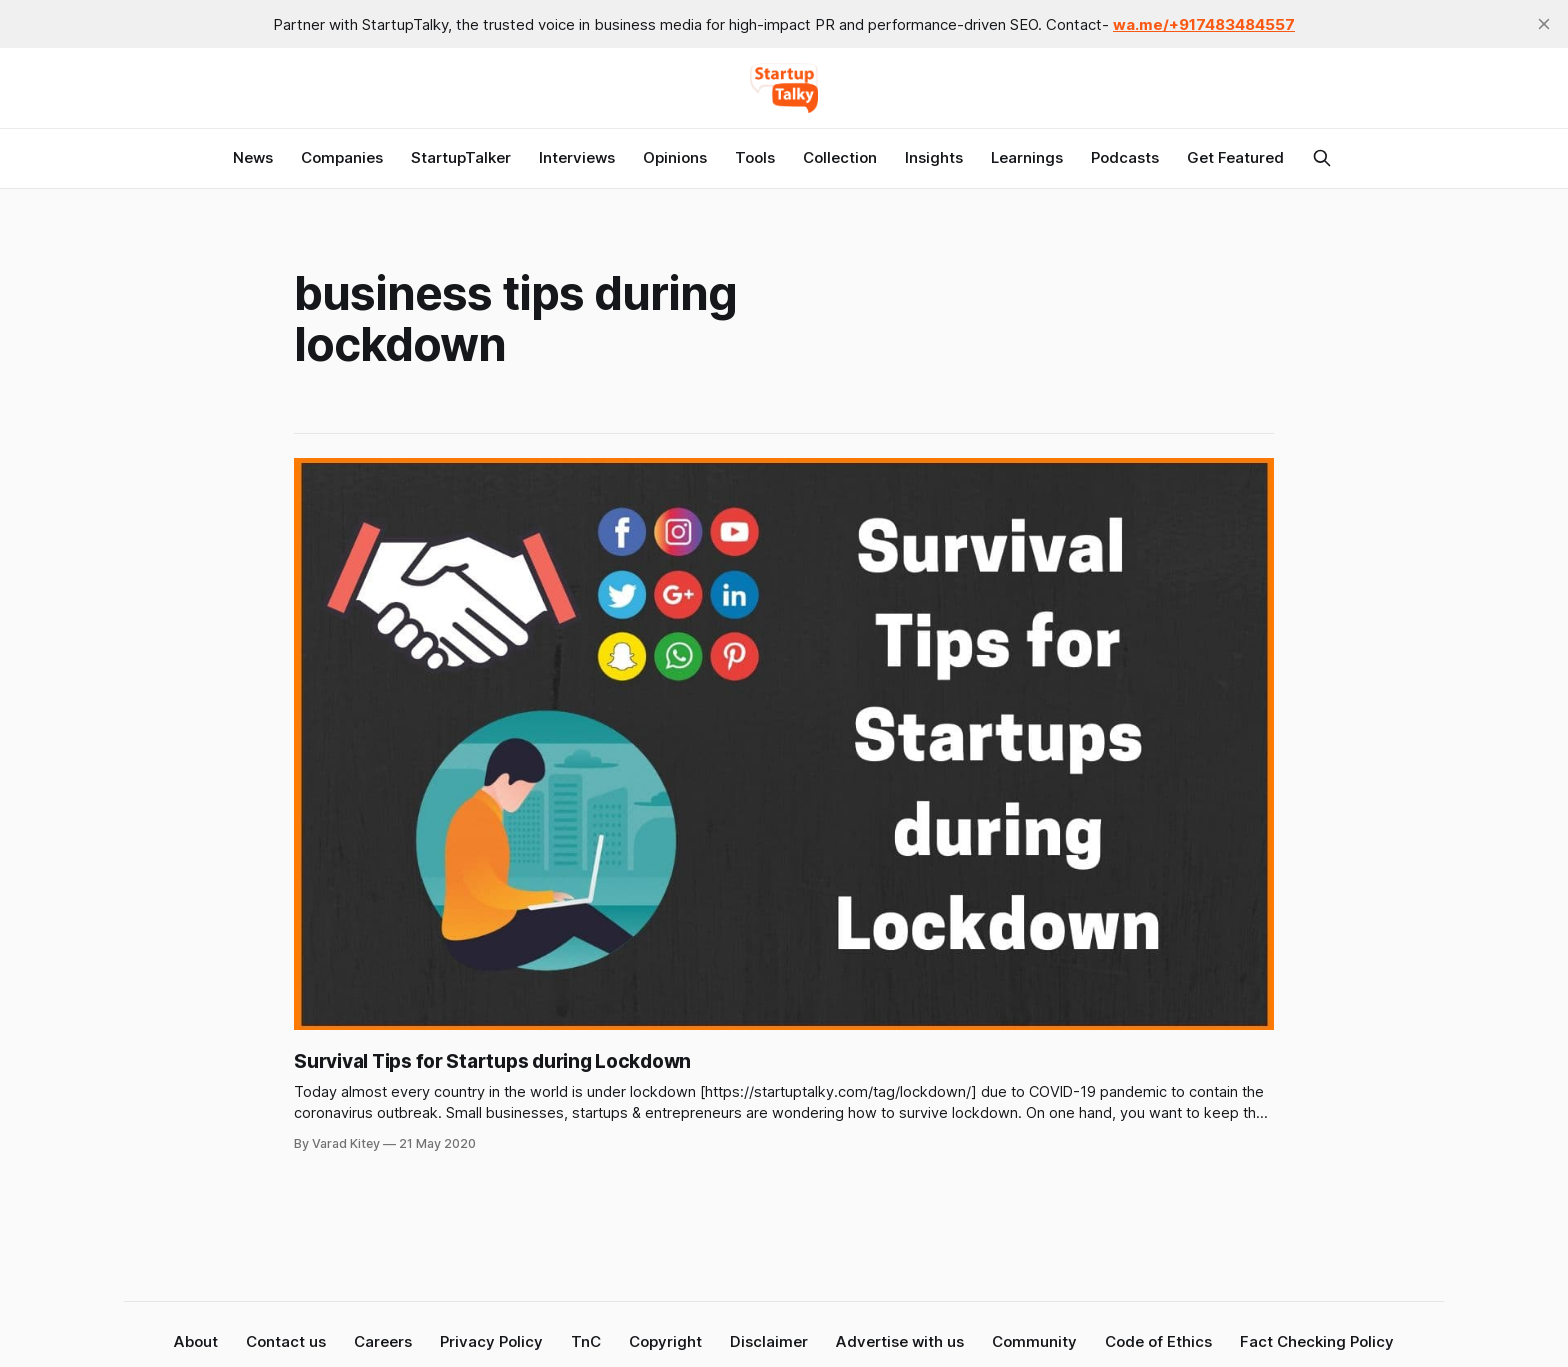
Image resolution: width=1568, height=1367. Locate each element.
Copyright (665, 1341)
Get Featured (1235, 157)
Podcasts (1125, 157)
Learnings (1027, 157)
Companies (342, 157)
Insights (934, 157)
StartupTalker (461, 157)
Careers (383, 1341)
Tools (755, 157)
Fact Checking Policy (1317, 1341)
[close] (1544, 24)
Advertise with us (900, 1341)
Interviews (577, 157)
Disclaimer (769, 1341)
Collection (840, 157)
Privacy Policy (491, 1341)
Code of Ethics (1158, 1341)
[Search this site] (1322, 158)
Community (1034, 1341)
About (196, 1341)
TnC (586, 1341)
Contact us (286, 1341)
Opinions (675, 157)
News (253, 157)
